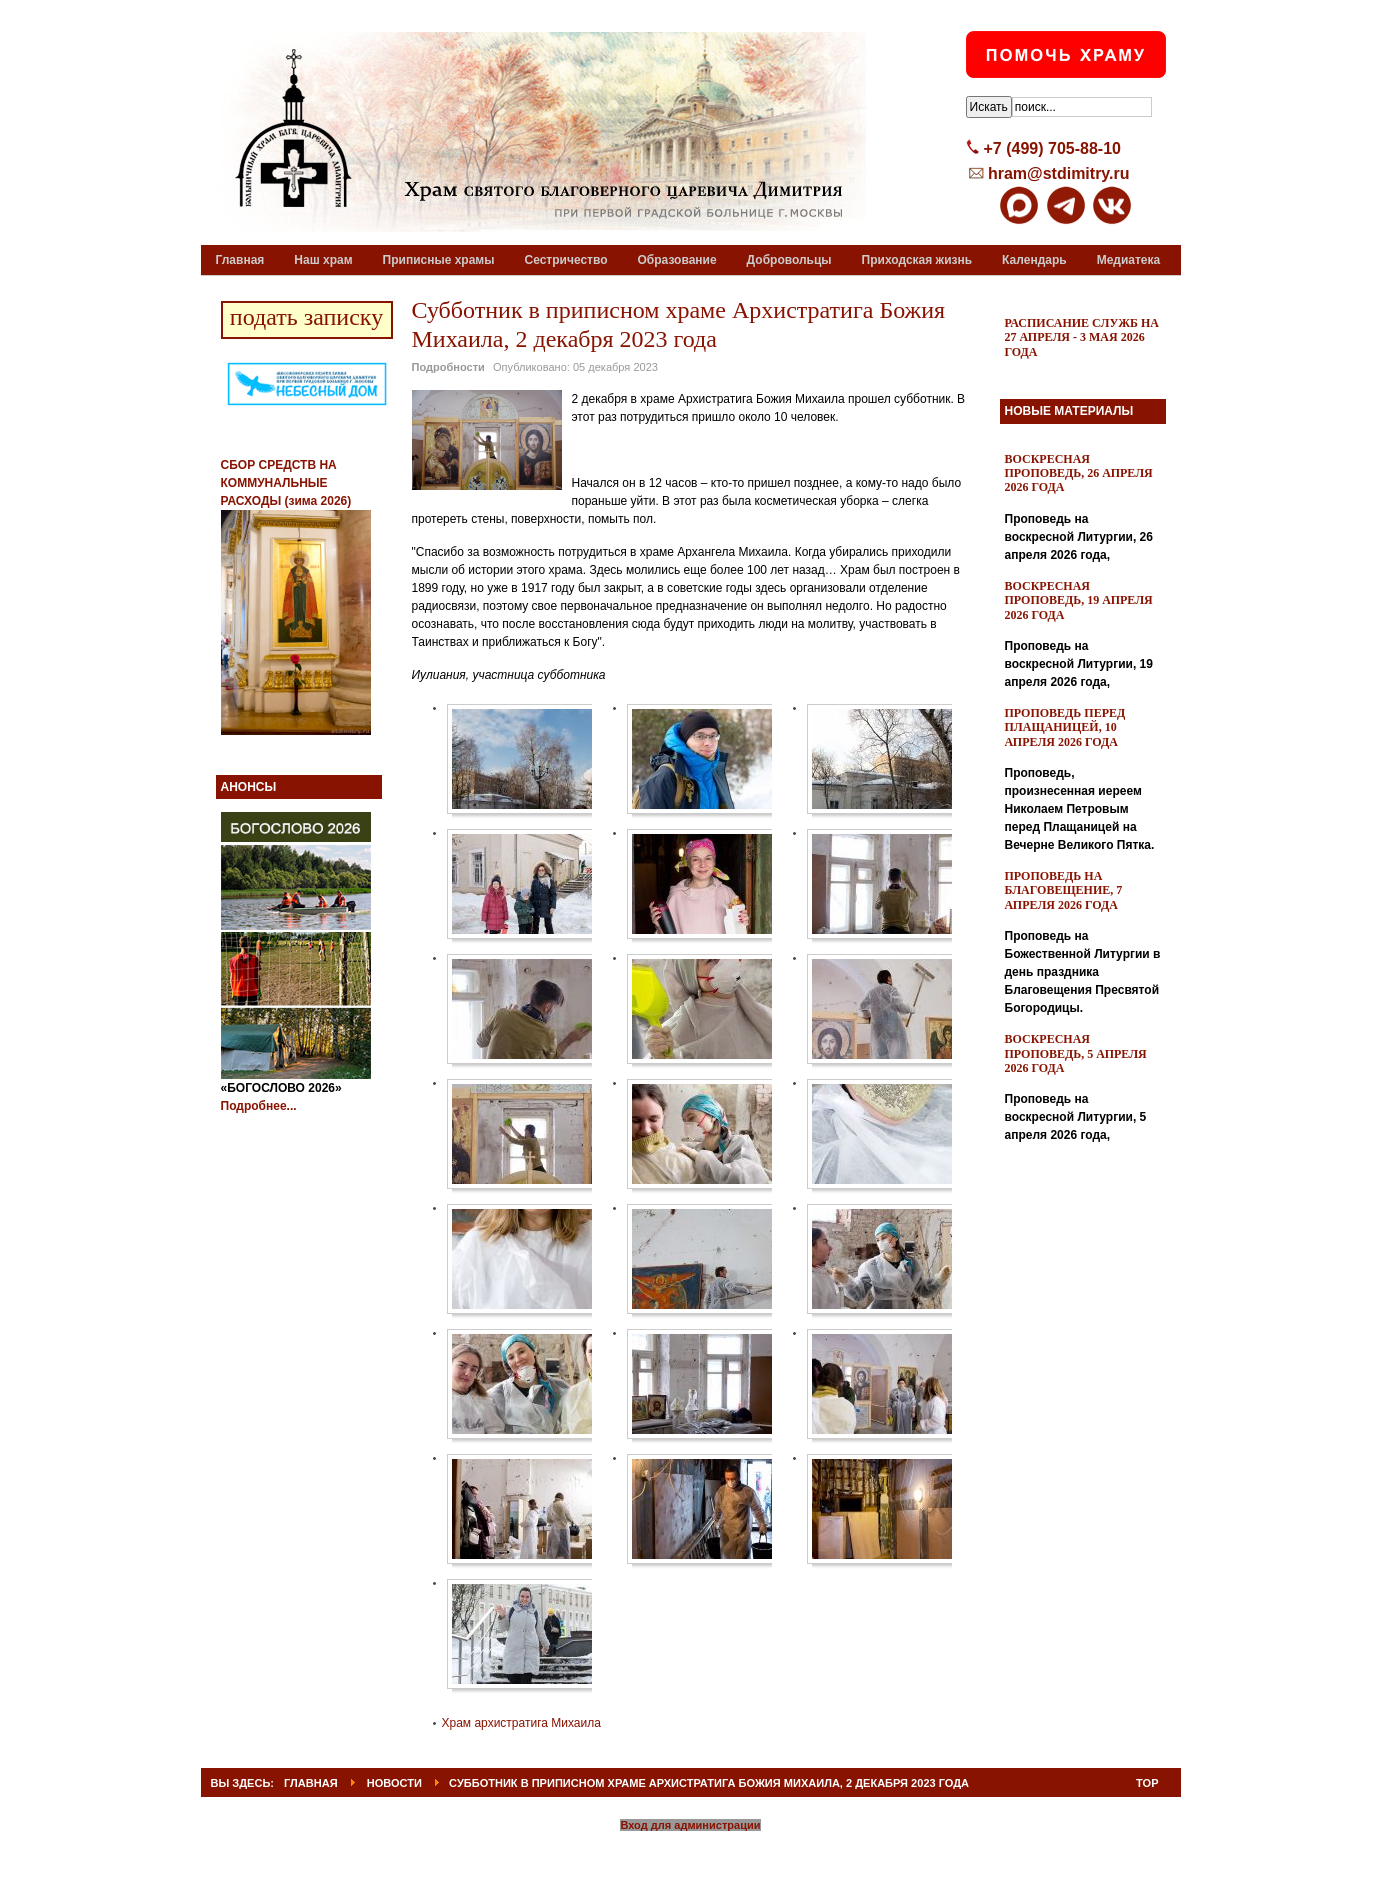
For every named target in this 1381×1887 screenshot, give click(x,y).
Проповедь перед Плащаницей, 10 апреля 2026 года (1065, 727)
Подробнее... (259, 1106)
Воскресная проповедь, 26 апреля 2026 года (1079, 473)
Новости (394, 1783)
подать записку (306, 317)
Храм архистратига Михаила (521, 1723)
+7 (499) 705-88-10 (1052, 148)
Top (1147, 1783)
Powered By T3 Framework (690, 1850)
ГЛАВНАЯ (311, 1783)
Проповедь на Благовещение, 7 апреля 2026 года (1064, 890)
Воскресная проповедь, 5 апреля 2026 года (1076, 1053)
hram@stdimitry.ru (1059, 173)
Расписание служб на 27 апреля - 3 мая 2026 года (1082, 337)
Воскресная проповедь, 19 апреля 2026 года (1079, 600)
